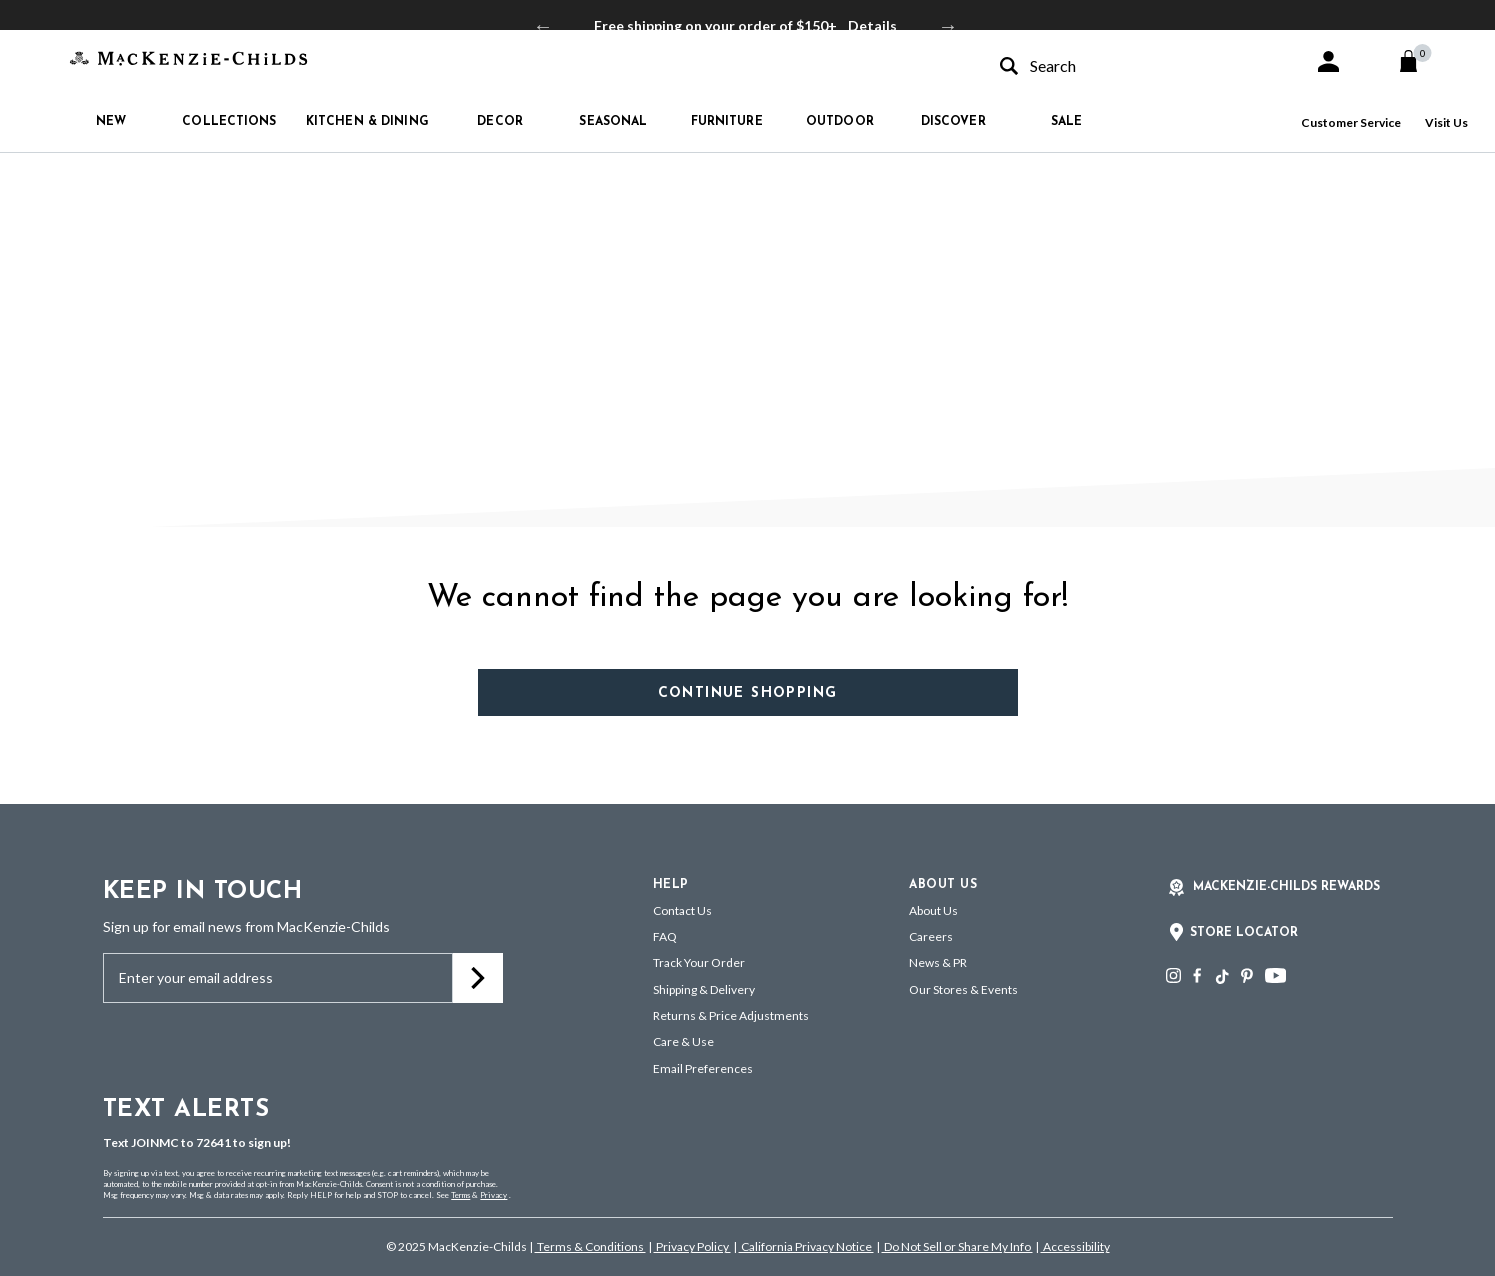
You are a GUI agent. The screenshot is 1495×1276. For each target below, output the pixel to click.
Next (948, 26)
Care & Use (683, 1041)
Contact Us (682, 910)
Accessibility (1075, 1246)
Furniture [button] (727, 122)
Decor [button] (500, 122)
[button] (1328, 61)
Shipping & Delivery (704, 989)
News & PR (938, 962)
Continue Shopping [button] (748, 693)
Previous (543, 26)
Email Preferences (703, 1068)
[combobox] (1139, 65)
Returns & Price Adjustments (731, 1015)
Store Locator (1244, 933)
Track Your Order (699, 962)
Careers (931, 936)
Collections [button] (229, 122)
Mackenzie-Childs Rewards (1286, 887)
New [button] (111, 122)
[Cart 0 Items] (1417, 61)
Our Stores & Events (963, 989)
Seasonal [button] (613, 122)
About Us (933, 910)
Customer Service (1351, 122)
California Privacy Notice (806, 1246)
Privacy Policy (692, 1246)
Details (872, 25)
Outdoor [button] (840, 122)
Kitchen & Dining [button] (367, 122)
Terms (460, 1195)
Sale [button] (1066, 122)
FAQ (665, 936)
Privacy (493, 1195)
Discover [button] (953, 122)
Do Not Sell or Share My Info (957, 1246)
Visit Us (1446, 122)
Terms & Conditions (590, 1246)
